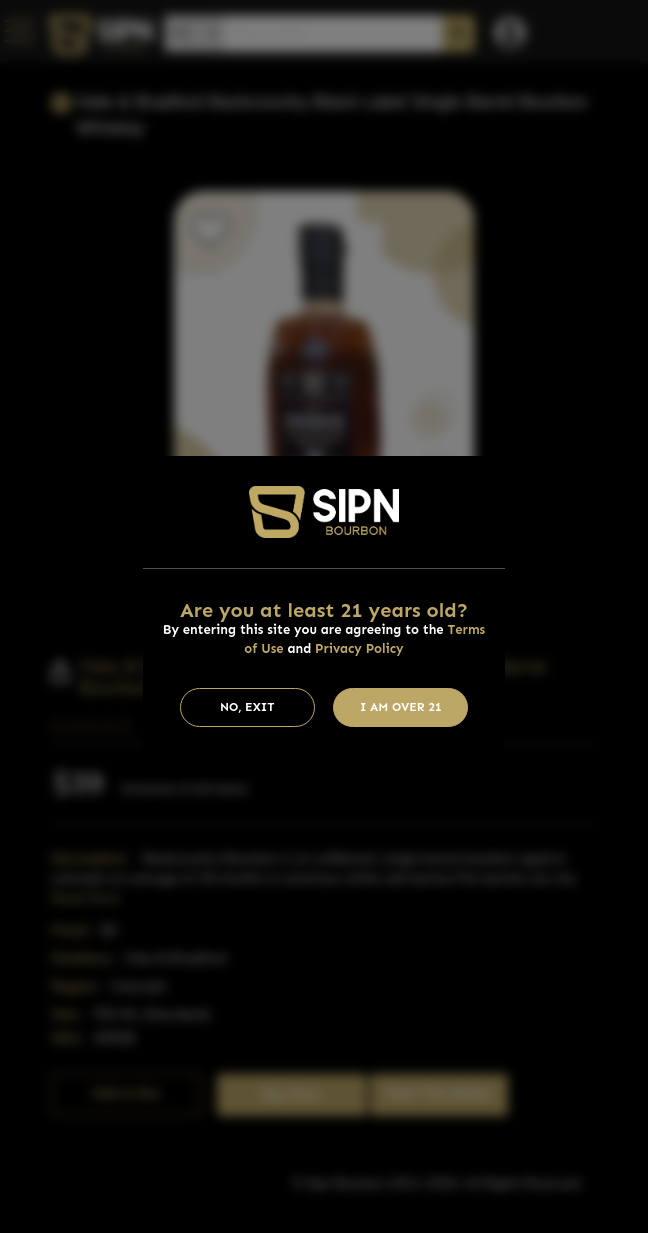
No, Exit (247, 707)
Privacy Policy (359, 648)
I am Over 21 (401, 707)
